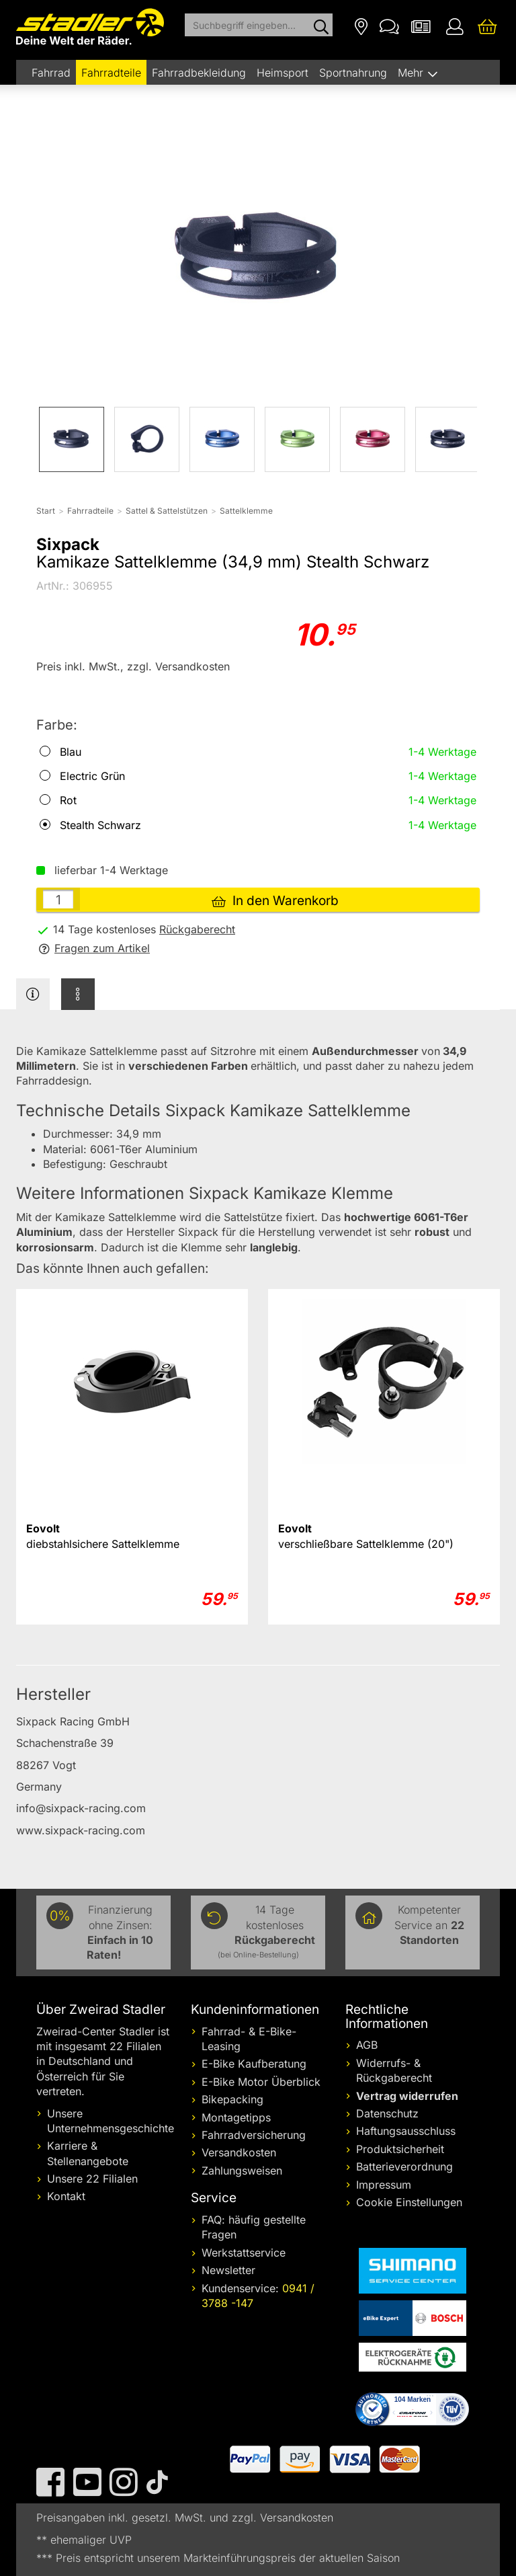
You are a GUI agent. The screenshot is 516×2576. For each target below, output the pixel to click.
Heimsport (282, 72)
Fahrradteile (111, 72)
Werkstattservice (244, 2252)
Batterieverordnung (404, 2166)
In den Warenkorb (275, 900)
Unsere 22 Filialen (92, 2178)
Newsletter (228, 2270)
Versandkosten (239, 2152)
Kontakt (66, 2196)
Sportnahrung (353, 72)
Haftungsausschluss (406, 2131)
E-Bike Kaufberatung (254, 2063)
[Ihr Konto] (454, 25)
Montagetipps (236, 2117)
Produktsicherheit (400, 2149)
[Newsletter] (421, 25)
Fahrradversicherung (254, 2135)
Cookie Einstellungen (409, 2202)
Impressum (383, 2184)
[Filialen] (361, 25)
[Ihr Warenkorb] (487, 26)
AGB (367, 2045)
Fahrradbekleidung (199, 72)
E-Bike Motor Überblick (261, 2082)
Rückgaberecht (197, 929)
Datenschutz (387, 2113)
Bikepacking (232, 2099)
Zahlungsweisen (242, 2170)
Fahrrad (51, 72)
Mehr (412, 72)
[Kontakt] (389, 25)
